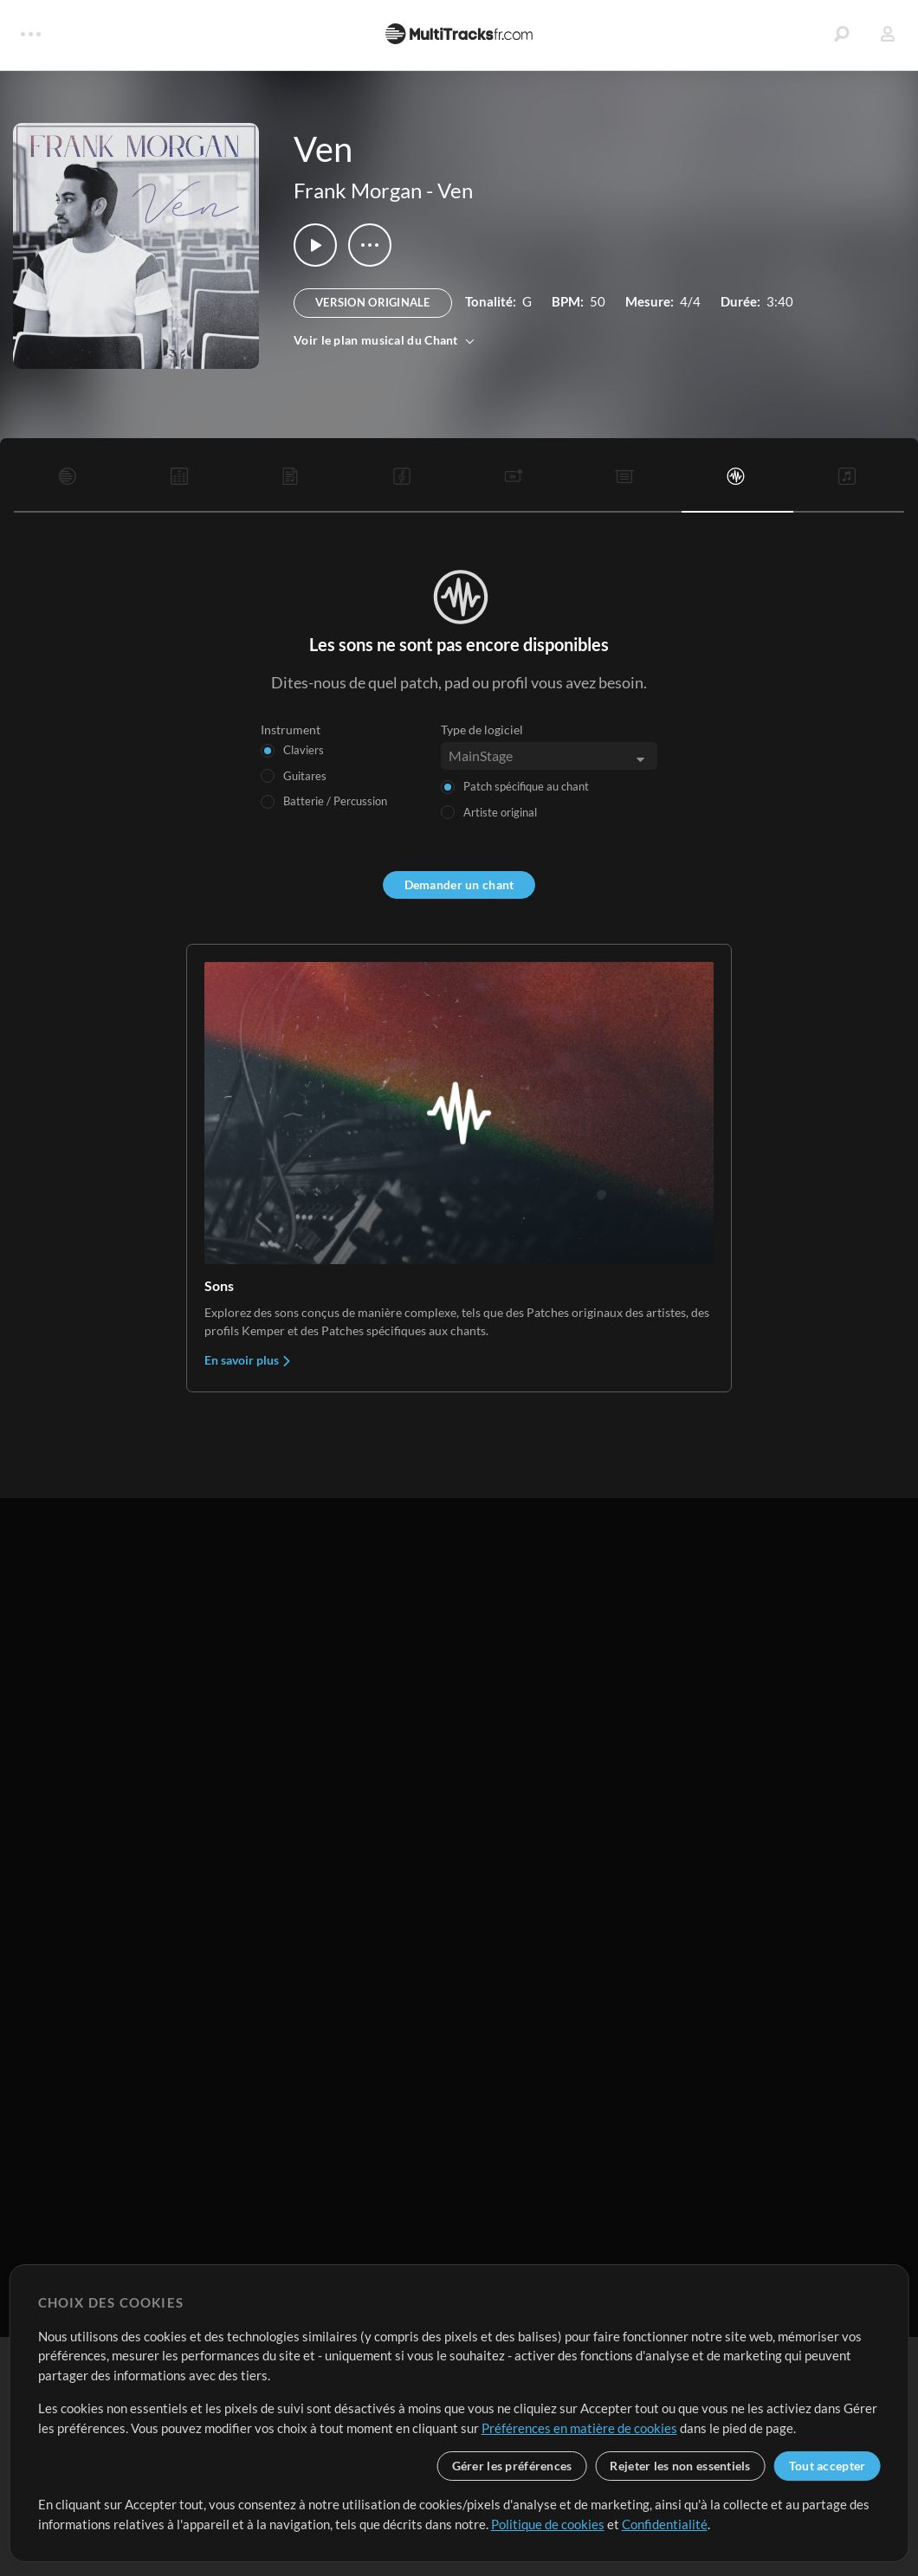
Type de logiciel (482, 729)
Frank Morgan (358, 190)
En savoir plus (248, 1360)
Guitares (304, 776)
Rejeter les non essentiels (680, 2465)
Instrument (290, 729)
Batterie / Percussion (335, 801)
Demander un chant (459, 884)
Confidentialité (665, 2524)
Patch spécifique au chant (526, 786)
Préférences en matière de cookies (579, 2428)
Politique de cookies (547, 2524)
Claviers (303, 750)
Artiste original (500, 812)
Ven (455, 190)
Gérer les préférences (512, 2465)
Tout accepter (827, 2465)
